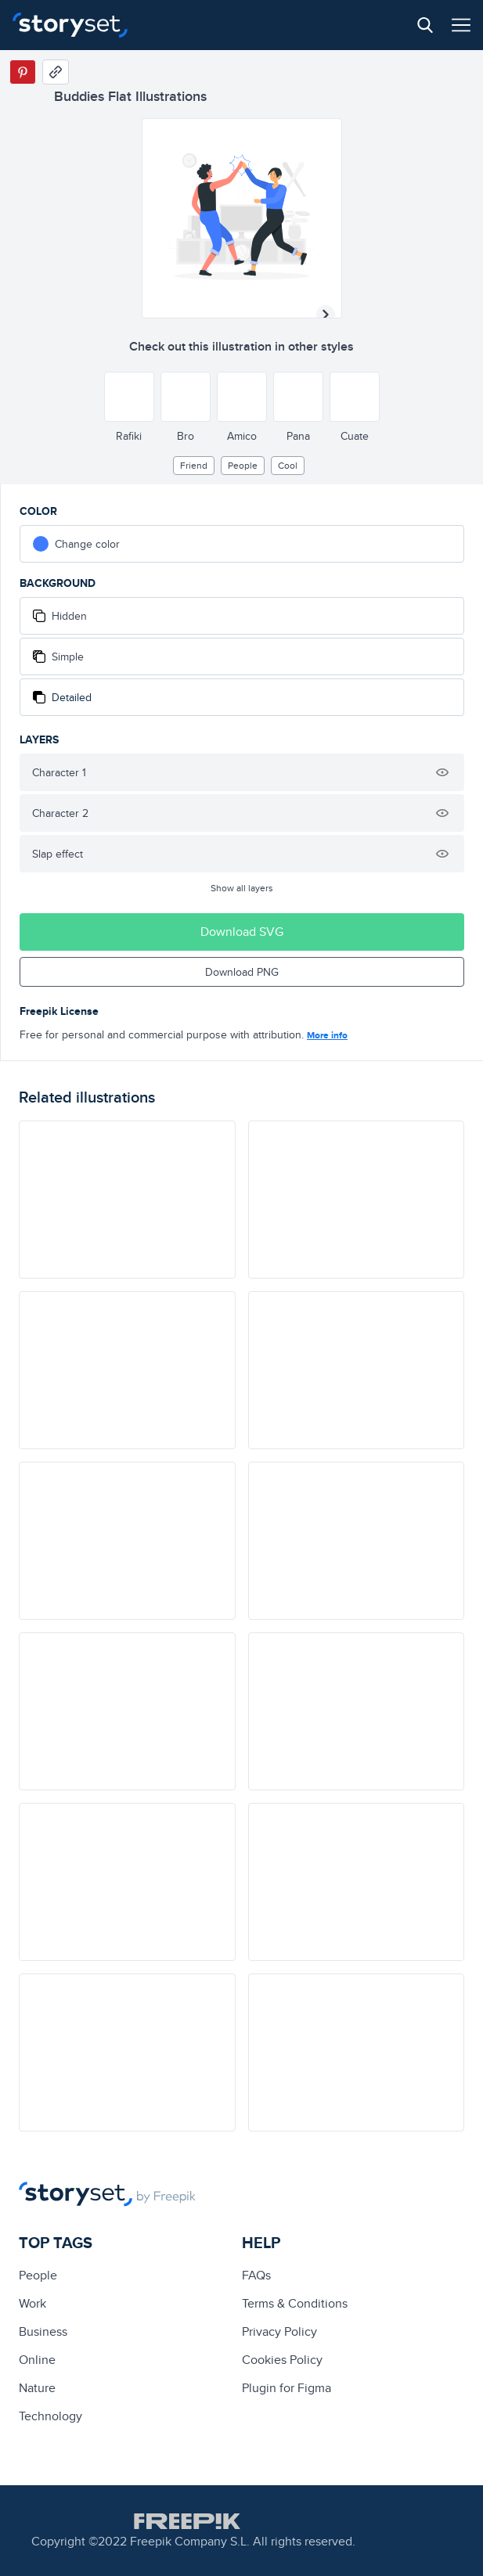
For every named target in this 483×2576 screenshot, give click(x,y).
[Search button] (425, 25)
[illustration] (127, 1200)
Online (37, 2360)
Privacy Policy (279, 2331)
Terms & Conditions (295, 2303)
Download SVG (241, 932)
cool (287, 465)
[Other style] (129, 397)
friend (193, 465)
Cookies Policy (282, 2360)
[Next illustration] (325, 314)
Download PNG (242, 972)
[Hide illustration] (442, 772)
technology (50, 2416)
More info (327, 1035)
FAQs (256, 2275)
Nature (37, 2388)
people (243, 465)
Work (32, 2303)
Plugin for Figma (286, 2388)
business (43, 2331)
